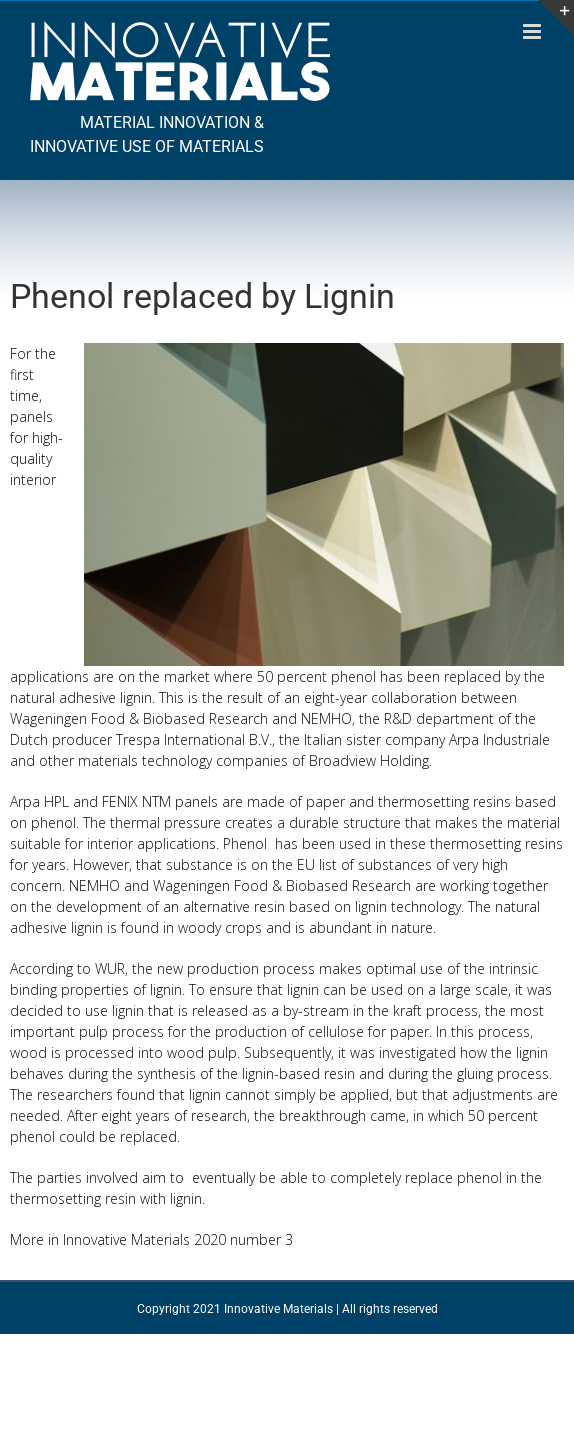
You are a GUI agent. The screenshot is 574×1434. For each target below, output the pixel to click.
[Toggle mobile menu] (533, 31)
